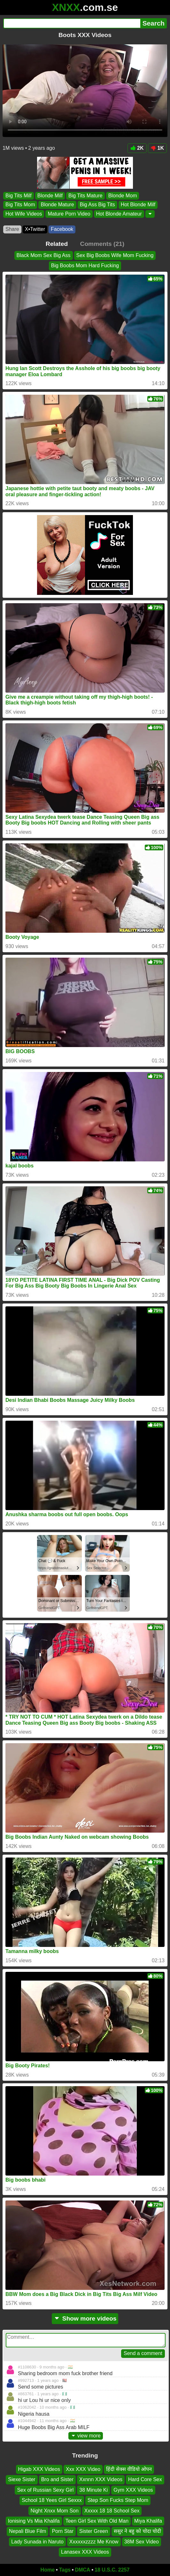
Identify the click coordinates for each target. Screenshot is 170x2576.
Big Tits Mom (20, 204)
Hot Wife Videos (23, 214)
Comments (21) (102, 243)
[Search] (71, 23)
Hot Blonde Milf (138, 204)
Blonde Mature (57, 204)
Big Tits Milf (18, 195)
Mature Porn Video (69, 214)
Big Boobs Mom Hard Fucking (85, 266)
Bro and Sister (57, 2479)
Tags (65, 2569)
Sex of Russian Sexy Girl (45, 2489)
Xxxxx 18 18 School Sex (112, 2510)
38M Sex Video (141, 2541)
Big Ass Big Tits (97, 204)
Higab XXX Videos (39, 2469)
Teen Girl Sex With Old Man (97, 2521)
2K (136, 148)
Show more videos (85, 2318)
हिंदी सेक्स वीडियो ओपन (129, 2469)
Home (48, 2569)
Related (57, 243)
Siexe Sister (21, 2479)
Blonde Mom (122, 195)
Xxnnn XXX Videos (100, 2479)
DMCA (82, 2569)
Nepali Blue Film (27, 2531)
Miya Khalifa (148, 2521)
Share (12, 229)
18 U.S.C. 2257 (112, 2569)
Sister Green (93, 2531)
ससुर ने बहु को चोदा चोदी (137, 2531)
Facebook (62, 229)
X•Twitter (35, 229)
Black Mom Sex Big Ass (44, 255)
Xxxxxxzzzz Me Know (94, 2541)
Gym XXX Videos (133, 2489)
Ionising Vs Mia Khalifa (34, 2521)
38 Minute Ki (93, 2489)
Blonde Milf (50, 195)
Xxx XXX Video (83, 2469)
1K (157, 148)
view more (86, 2435)
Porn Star (62, 2531)
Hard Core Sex (145, 2479)
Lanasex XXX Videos (85, 2552)
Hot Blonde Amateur (119, 214)
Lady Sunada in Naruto (37, 2541)
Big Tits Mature (85, 195)
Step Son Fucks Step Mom (118, 2500)
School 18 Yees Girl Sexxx (52, 2500)
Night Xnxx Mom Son (55, 2510)
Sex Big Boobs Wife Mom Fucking (115, 255)
